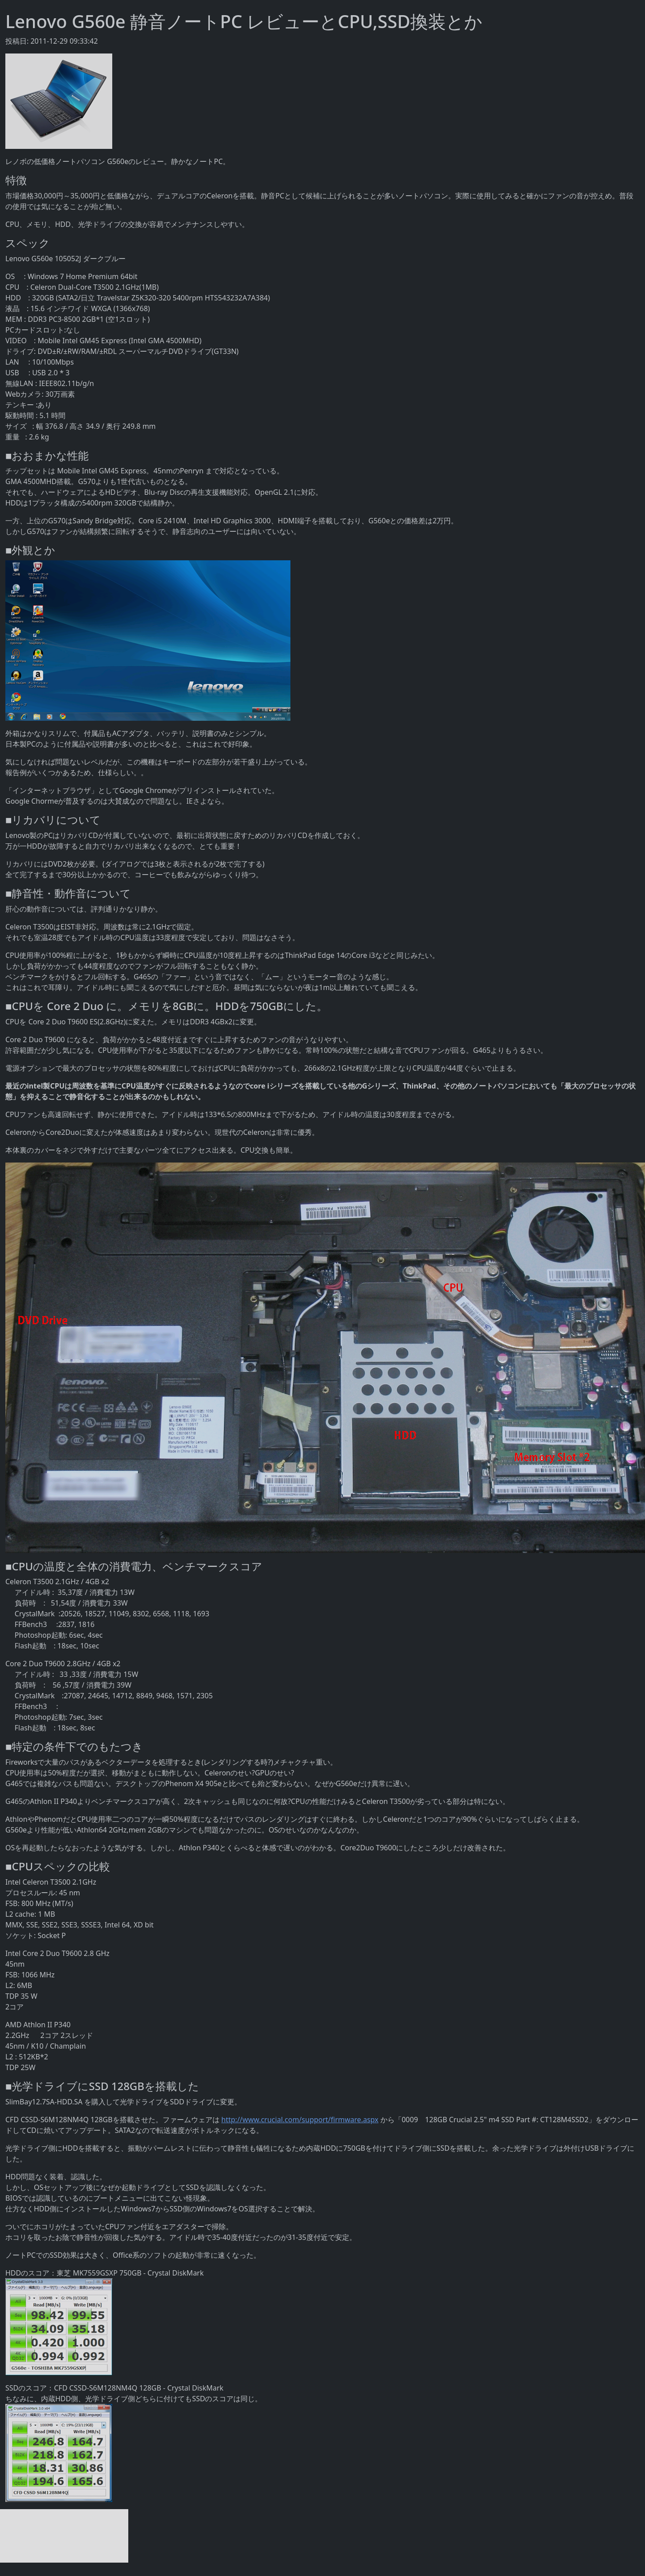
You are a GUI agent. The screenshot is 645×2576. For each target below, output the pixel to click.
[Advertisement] (64, 2536)
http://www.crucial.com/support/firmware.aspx (300, 2119)
